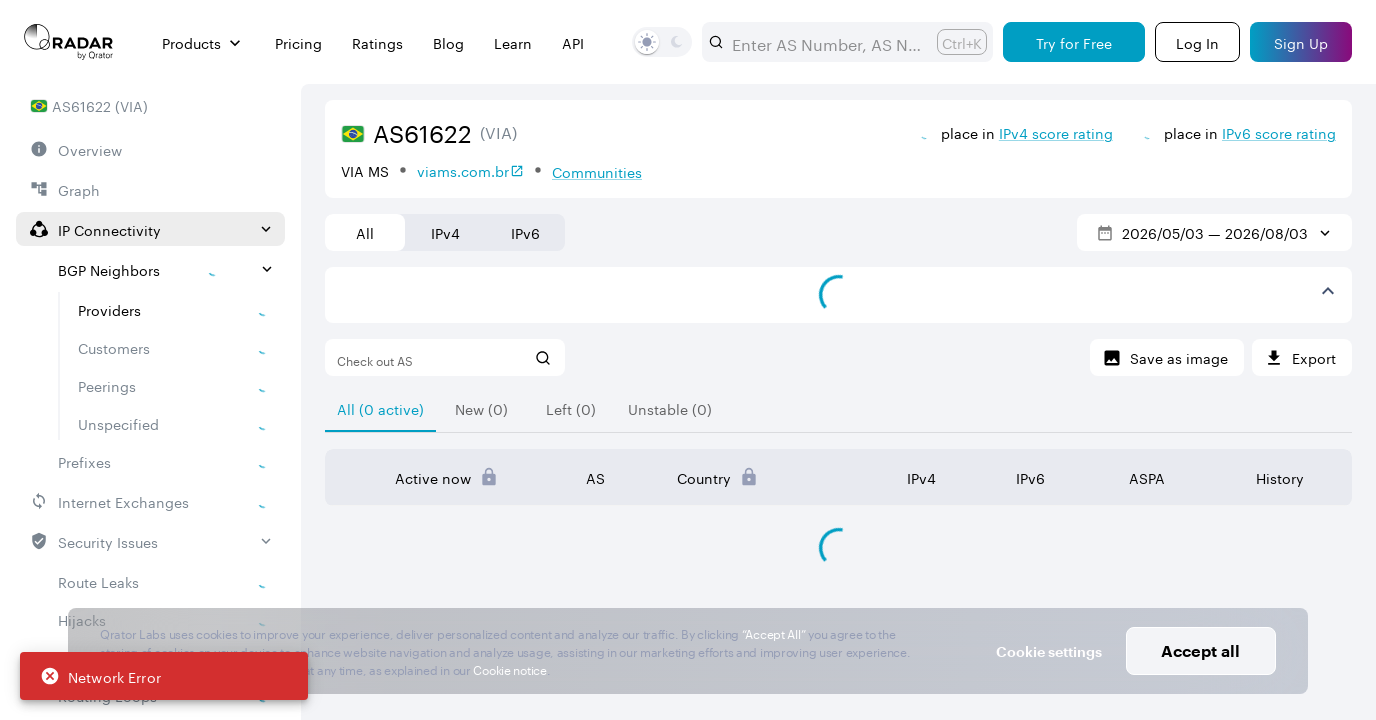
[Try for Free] (1074, 42)
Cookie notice (509, 668)
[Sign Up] (1301, 42)
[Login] (1197, 42)
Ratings (377, 42)
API (573, 42)
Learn (513, 42)
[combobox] (826, 42)
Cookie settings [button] (1049, 651)
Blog (448, 42)
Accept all (1200, 650)
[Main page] (69, 42)
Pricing (298, 42)
